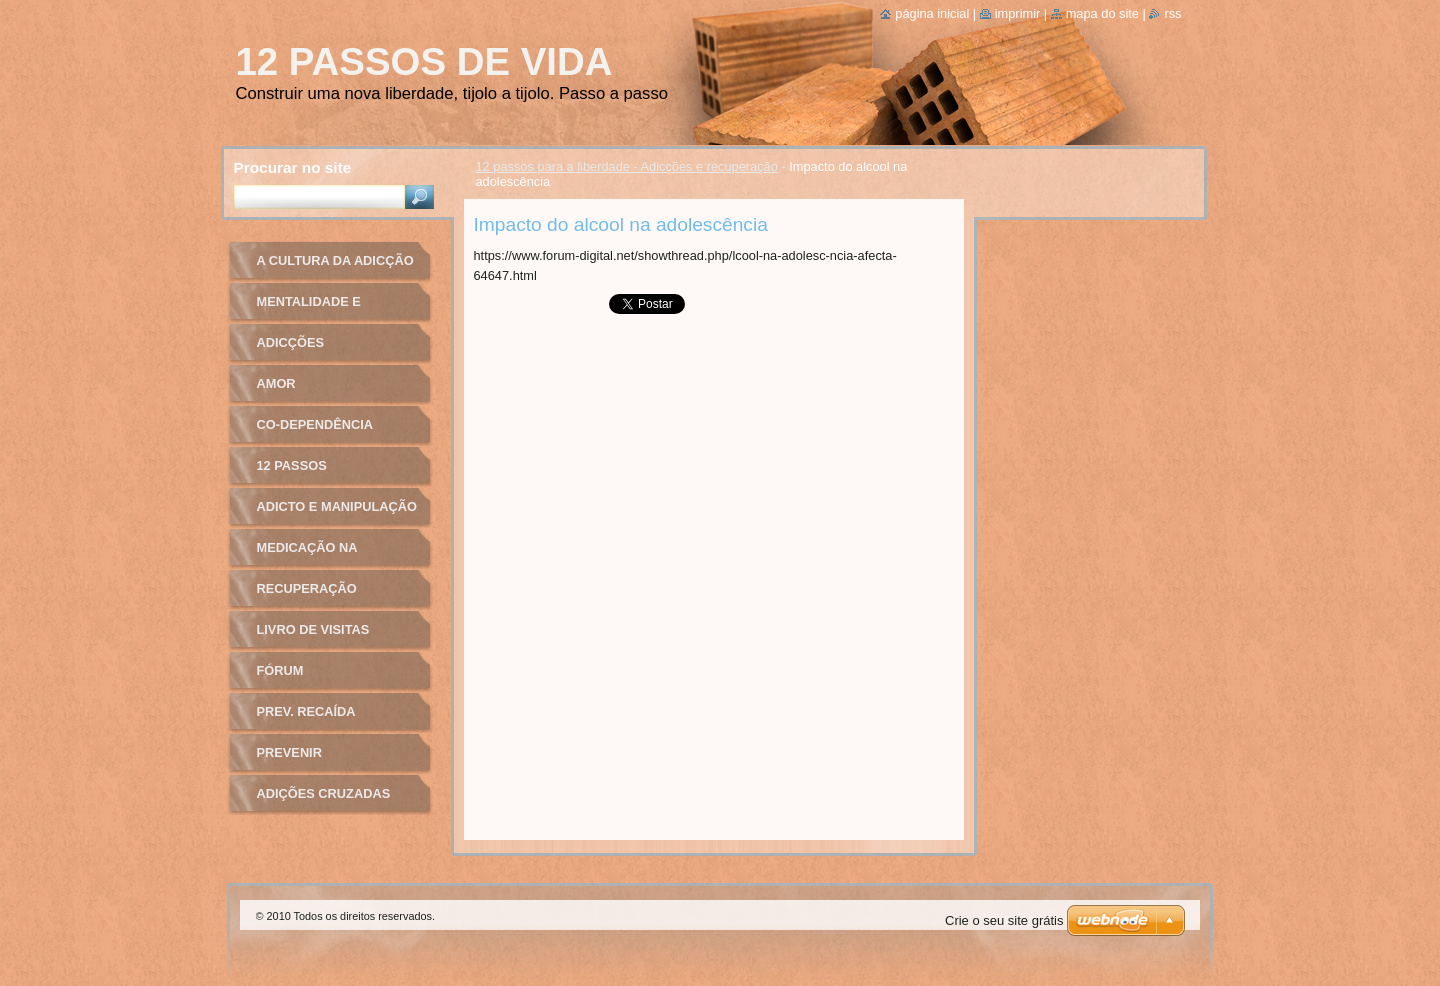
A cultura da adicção (335, 260)
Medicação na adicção (307, 554)
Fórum (280, 670)
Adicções (291, 342)
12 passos (292, 465)
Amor (276, 383)
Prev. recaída (306, 711)
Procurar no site (293, 167)
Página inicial (932, 13)
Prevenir (289, 752)
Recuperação (307, 588)
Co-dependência (315, 424)
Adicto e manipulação (337, 506)
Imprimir (1018, 13)
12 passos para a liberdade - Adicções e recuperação (627, 166)
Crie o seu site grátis (1004, 920)
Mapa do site (1102, 13)
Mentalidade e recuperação (309, 308)
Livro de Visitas (313, 629)
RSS (1172, 13)
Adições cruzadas (324, 793)
